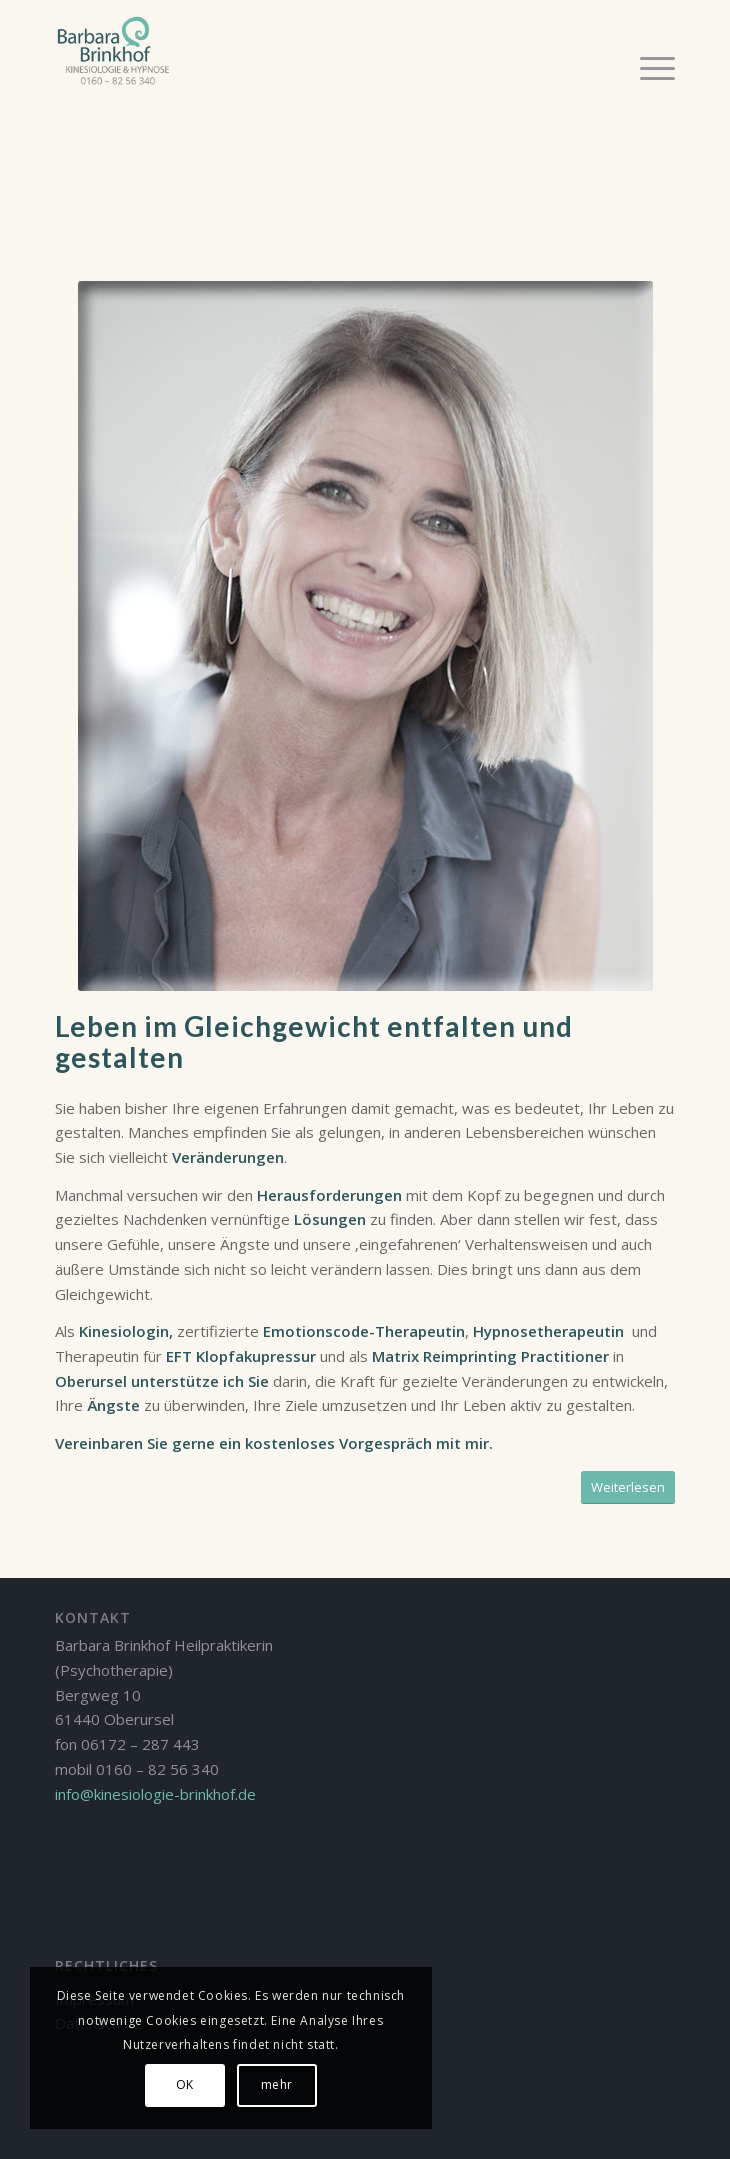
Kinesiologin (122, 1331)
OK (185, 2084)
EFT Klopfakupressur (241, 1356)
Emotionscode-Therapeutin (364, 1331)
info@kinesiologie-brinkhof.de (155, 1794)
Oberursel (91, 1381)
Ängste (113, 1405)
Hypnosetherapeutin (548, 1331)
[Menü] (647, 67)
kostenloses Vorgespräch (338, 1443)
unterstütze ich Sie (202, 1381)
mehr (277, 2084)
